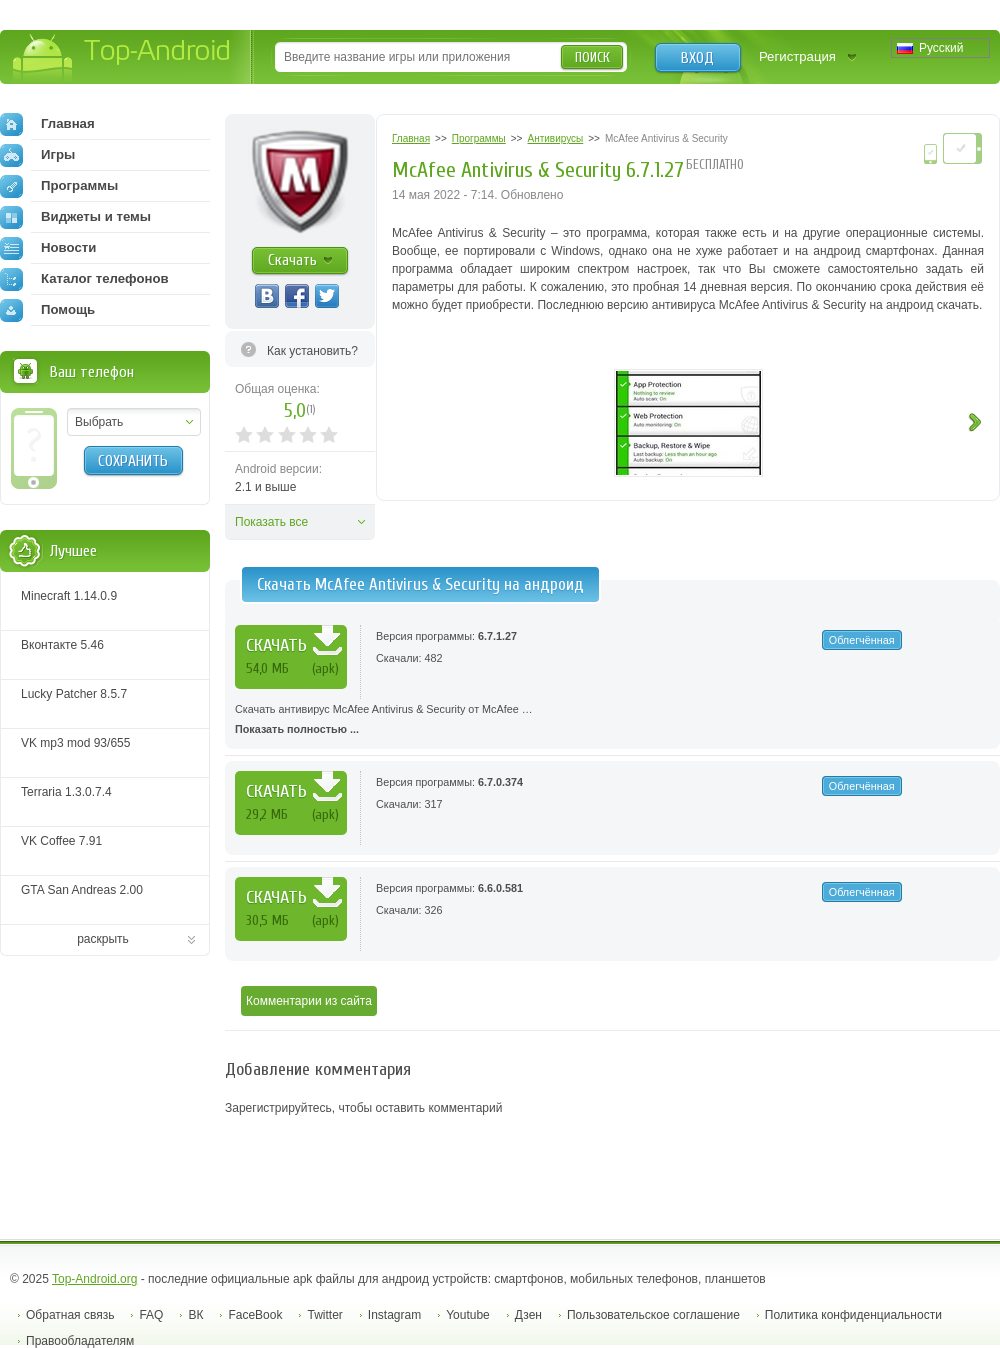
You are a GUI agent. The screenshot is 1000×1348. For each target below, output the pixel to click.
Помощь (47, 310)
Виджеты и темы (75, 217)
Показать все (271, 522)
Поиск (592, 57)
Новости (48, 248)
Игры (37, 155)
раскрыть (103, 939)
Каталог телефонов (84, 279)
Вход (697, 58)
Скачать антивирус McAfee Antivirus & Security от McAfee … (612, 721)
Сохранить (133, 461)
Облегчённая (862, 640)
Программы (59, 186)
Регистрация (797, 56)
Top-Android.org (94, 1279)
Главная (47, 124)
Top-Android (122, 58)
